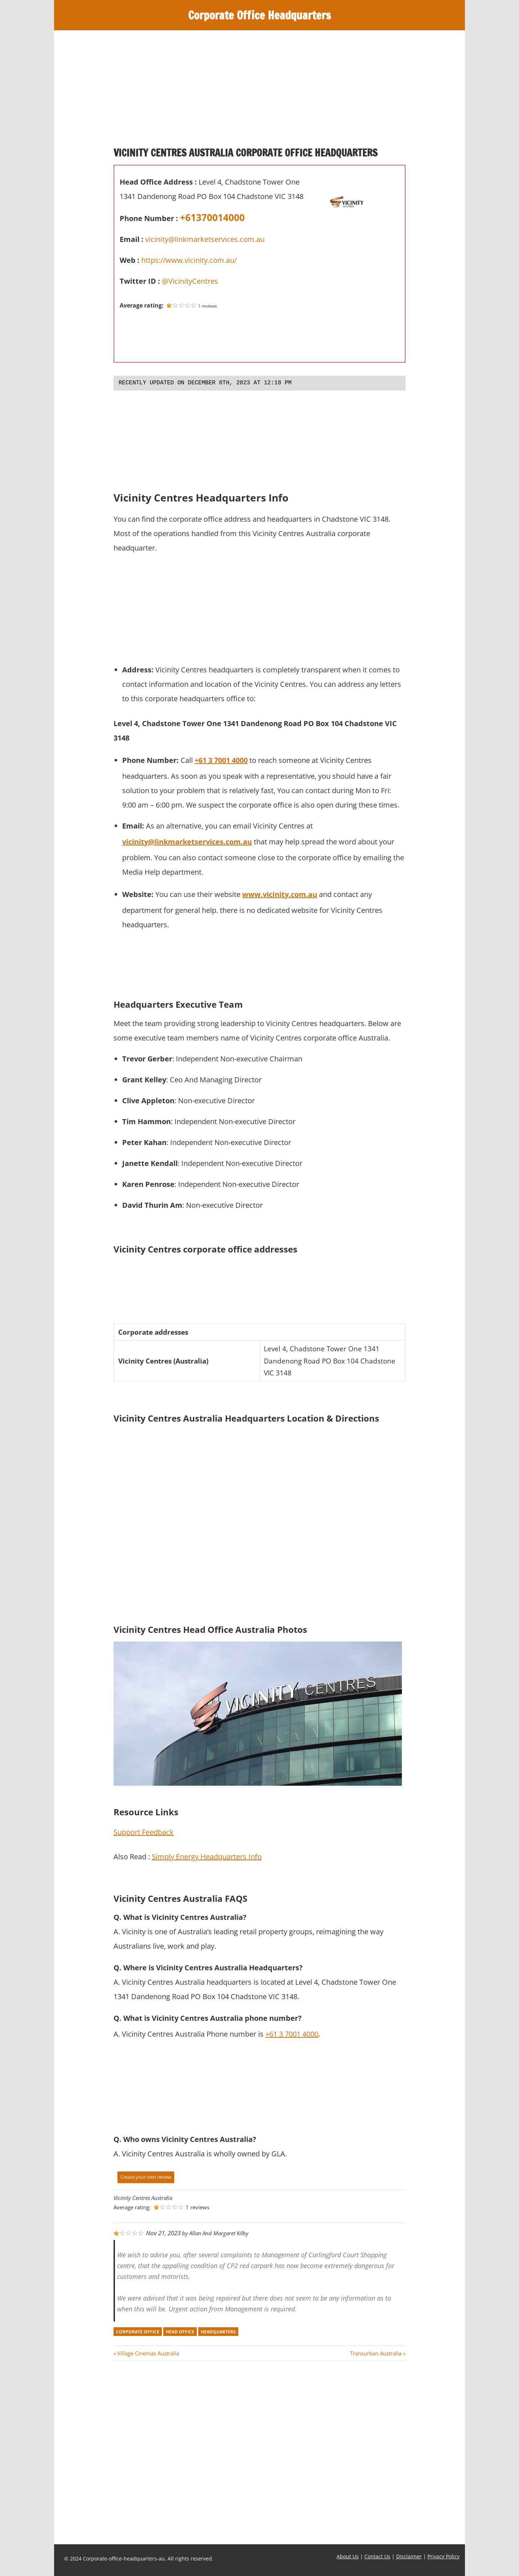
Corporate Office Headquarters (259, 15)
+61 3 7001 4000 (291, 2034)
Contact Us (377, 2556)
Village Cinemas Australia (148, 2353)
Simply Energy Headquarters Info (207, 1856)
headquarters (218, 2332)
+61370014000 (212, 217)
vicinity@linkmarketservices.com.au (205, 239)
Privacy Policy (443, 2556)
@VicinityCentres (190, 281)
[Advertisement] (259, 91)
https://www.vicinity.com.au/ (189, 260)
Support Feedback (144, 1832)
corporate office (137, 2332)
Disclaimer (409, 2556)
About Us (348, 2556)
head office (180, 2332)
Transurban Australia (376, 2353)
